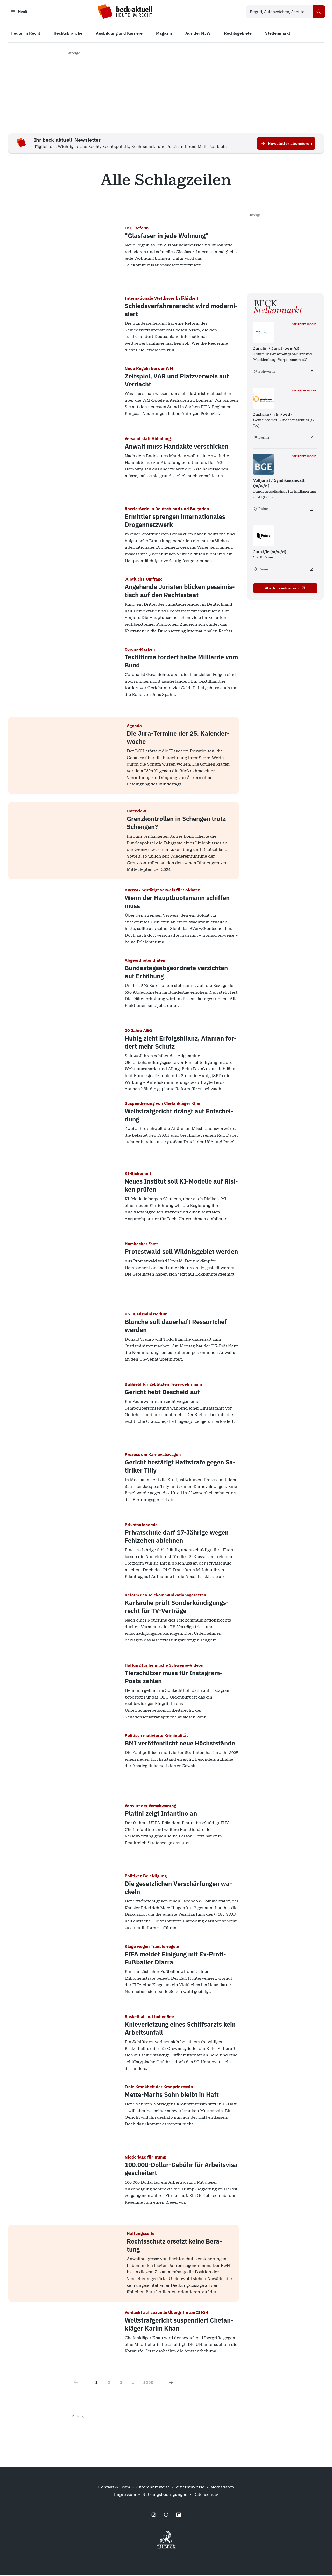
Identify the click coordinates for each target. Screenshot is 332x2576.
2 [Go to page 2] (109, 2383)
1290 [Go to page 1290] (148, 2383)
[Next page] (171, 2383)
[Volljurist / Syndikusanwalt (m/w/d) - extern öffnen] (311, 509)
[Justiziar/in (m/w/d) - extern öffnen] (311, 438)
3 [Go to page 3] (121, 2383)
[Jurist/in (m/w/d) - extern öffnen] (311, 569)
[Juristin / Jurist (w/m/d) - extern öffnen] (311, 372)
